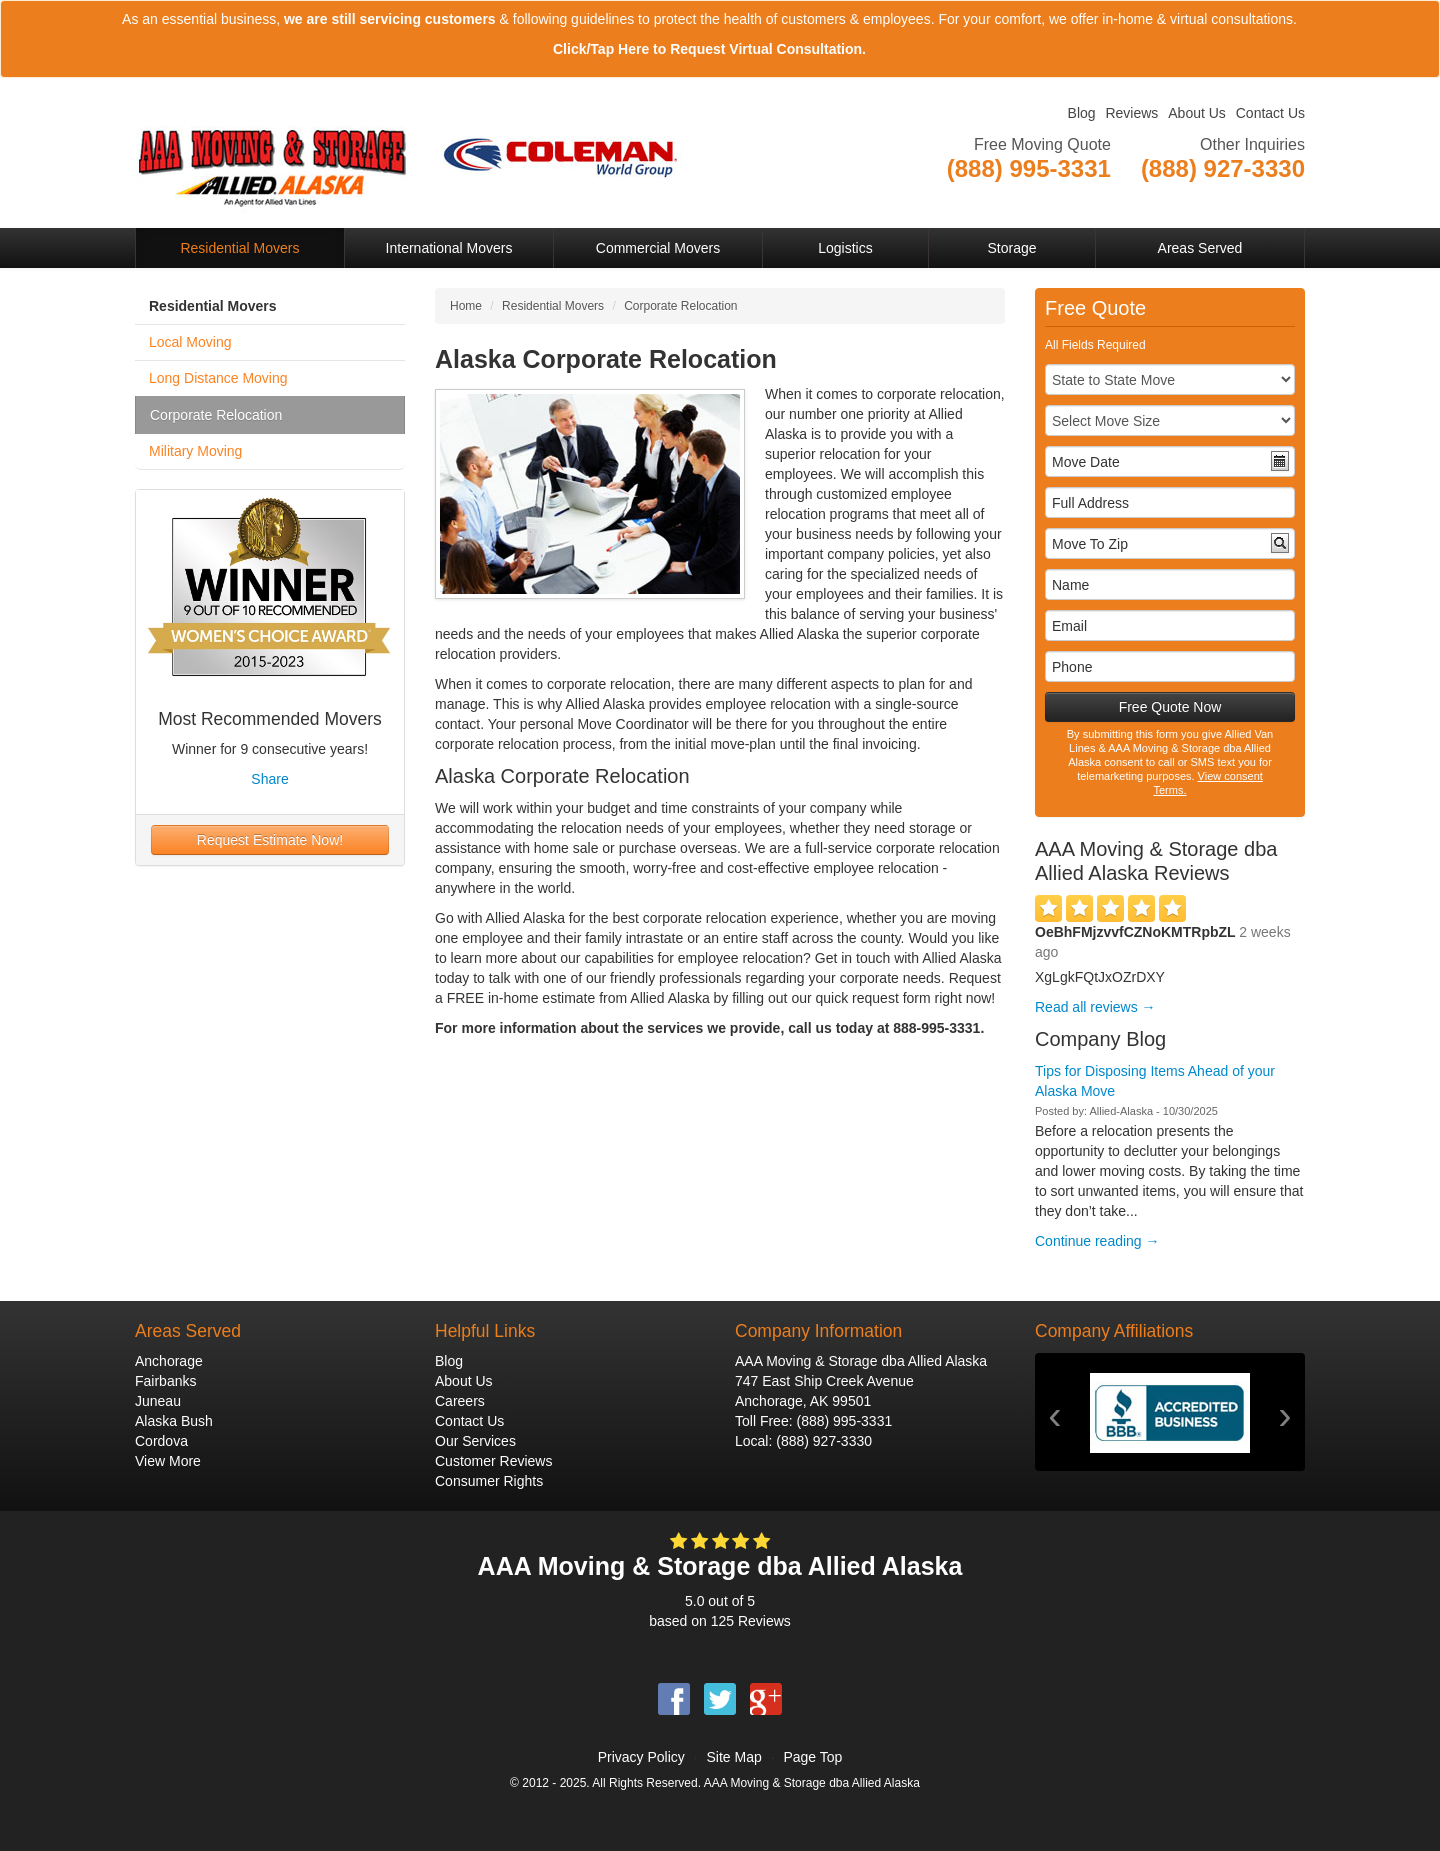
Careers (460, 1401)
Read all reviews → (1095, 1007)
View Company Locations (1226, 193)
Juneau (158, 1401)
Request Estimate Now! (270, 840)
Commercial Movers (658, 248)
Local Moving (190, 342)
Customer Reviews (493, 1461)
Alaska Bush (174, 1421)
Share (269, 779)
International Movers (449, 248)
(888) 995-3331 (844, 1421)
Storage (1011, 248)
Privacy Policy (641, 1757)
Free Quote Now (1170, 707)
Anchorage (169, 1361)
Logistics (845, 248)
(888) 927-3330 (824, 1441)
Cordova (161, 1441)
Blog (1082, 113)
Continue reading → (1097, 1241)
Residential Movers (239, 248)
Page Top (812, 1757)
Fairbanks (165, 1381)
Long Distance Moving (218, 378)
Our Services (475, 1441)
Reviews (1131, 113)
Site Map (733, 1757)
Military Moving (195, 451)
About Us (1197, 113)
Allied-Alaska (1121, 1111)
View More (168, 1461)
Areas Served (1200, 248)
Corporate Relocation (216, 415)
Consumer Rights (489, 1481)
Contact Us (1270, 113)
